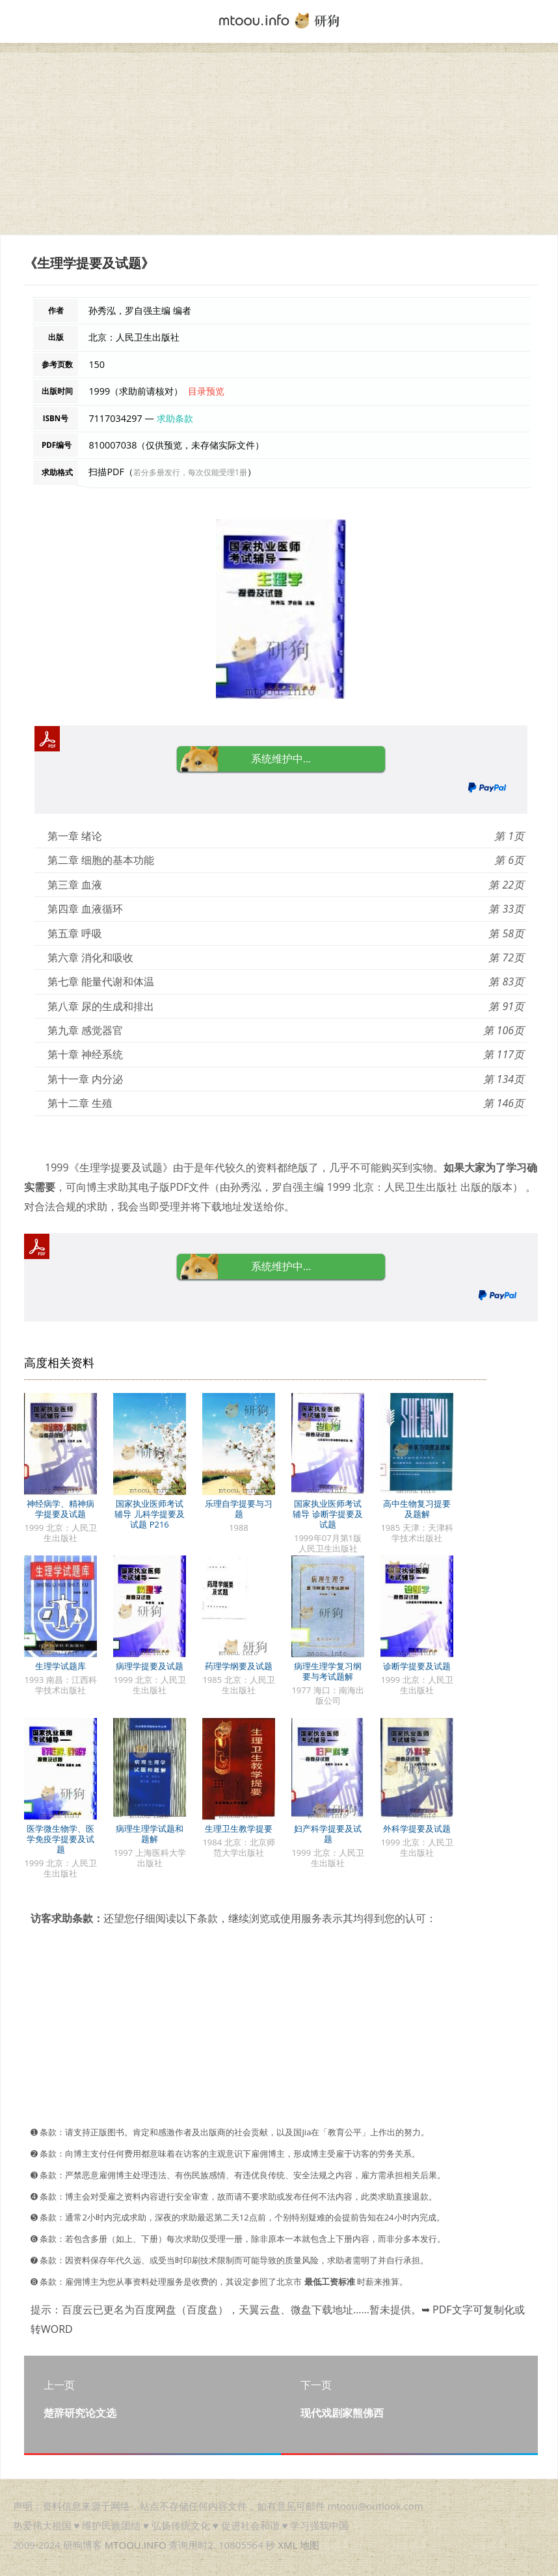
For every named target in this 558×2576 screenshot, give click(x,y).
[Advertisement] (279, 144)
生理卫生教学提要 (238, 1828)
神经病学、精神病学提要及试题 (60, 1509)
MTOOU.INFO (135, 2544)
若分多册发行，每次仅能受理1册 (190, 472)
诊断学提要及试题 (417, 1666)
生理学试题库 (60, 1666)
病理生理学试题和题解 (149, 1834)
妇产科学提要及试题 (328, 1834)
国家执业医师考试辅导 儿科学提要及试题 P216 (149, 1514)
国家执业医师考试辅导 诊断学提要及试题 (327, 1514)
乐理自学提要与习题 (238, 1509)
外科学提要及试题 (417, 1828)
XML (287, 2544)
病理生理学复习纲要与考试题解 (328, 1671)
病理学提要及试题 (149, 1666)
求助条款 (175, 418)
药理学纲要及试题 (238, 1666)
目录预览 (206, 391)
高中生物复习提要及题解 (417, 1509)
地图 (309, 2544)
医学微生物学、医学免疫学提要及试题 (60, 1839)
